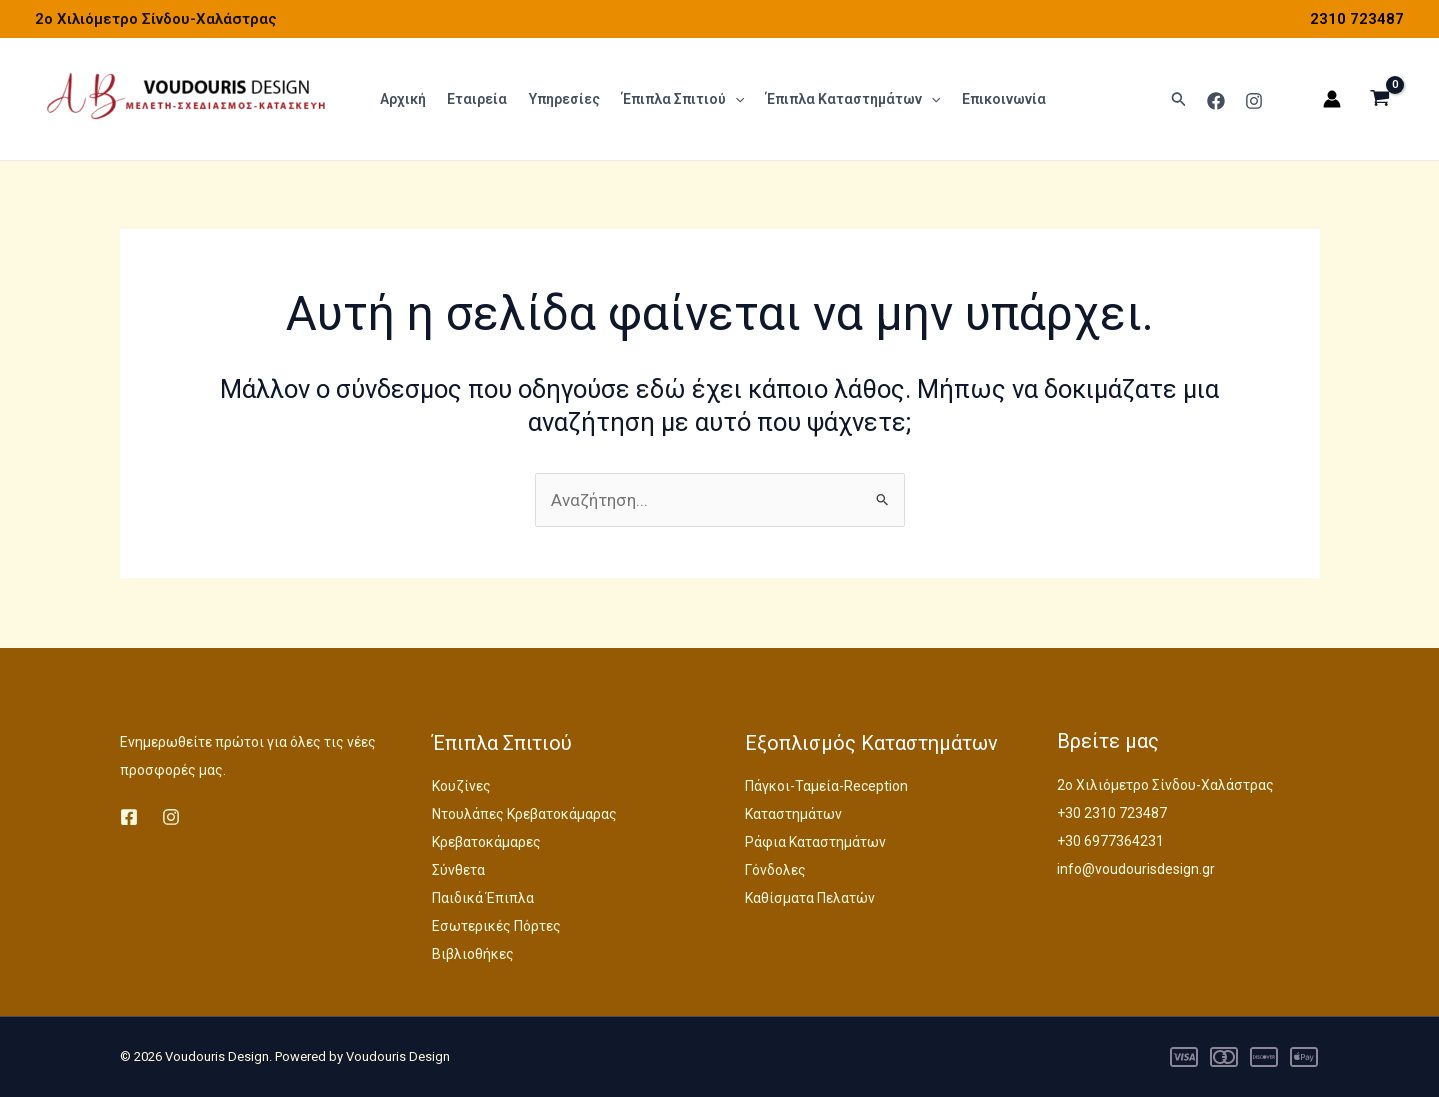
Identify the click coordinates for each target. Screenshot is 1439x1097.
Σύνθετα (458, 870)
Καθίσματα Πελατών (810, 898)
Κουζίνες (461, 786)
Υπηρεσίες (560, 100)
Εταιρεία (475, 100)
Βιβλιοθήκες (473, 954)
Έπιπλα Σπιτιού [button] (677, 100)
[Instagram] (1254, 101)
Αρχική (402, 100)
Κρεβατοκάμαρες (486, 842)
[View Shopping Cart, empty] (1380, 100)
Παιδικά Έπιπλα (483, 898)
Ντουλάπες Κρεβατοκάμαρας (524, 814)
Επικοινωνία (995, 100)
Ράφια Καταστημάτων (815, 842)
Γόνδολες (775, 870)
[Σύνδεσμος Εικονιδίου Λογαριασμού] (1332, 100)
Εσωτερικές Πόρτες (496, 926)
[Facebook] (1216, 101)
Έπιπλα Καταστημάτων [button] (845, 100)
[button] (729, 100)
